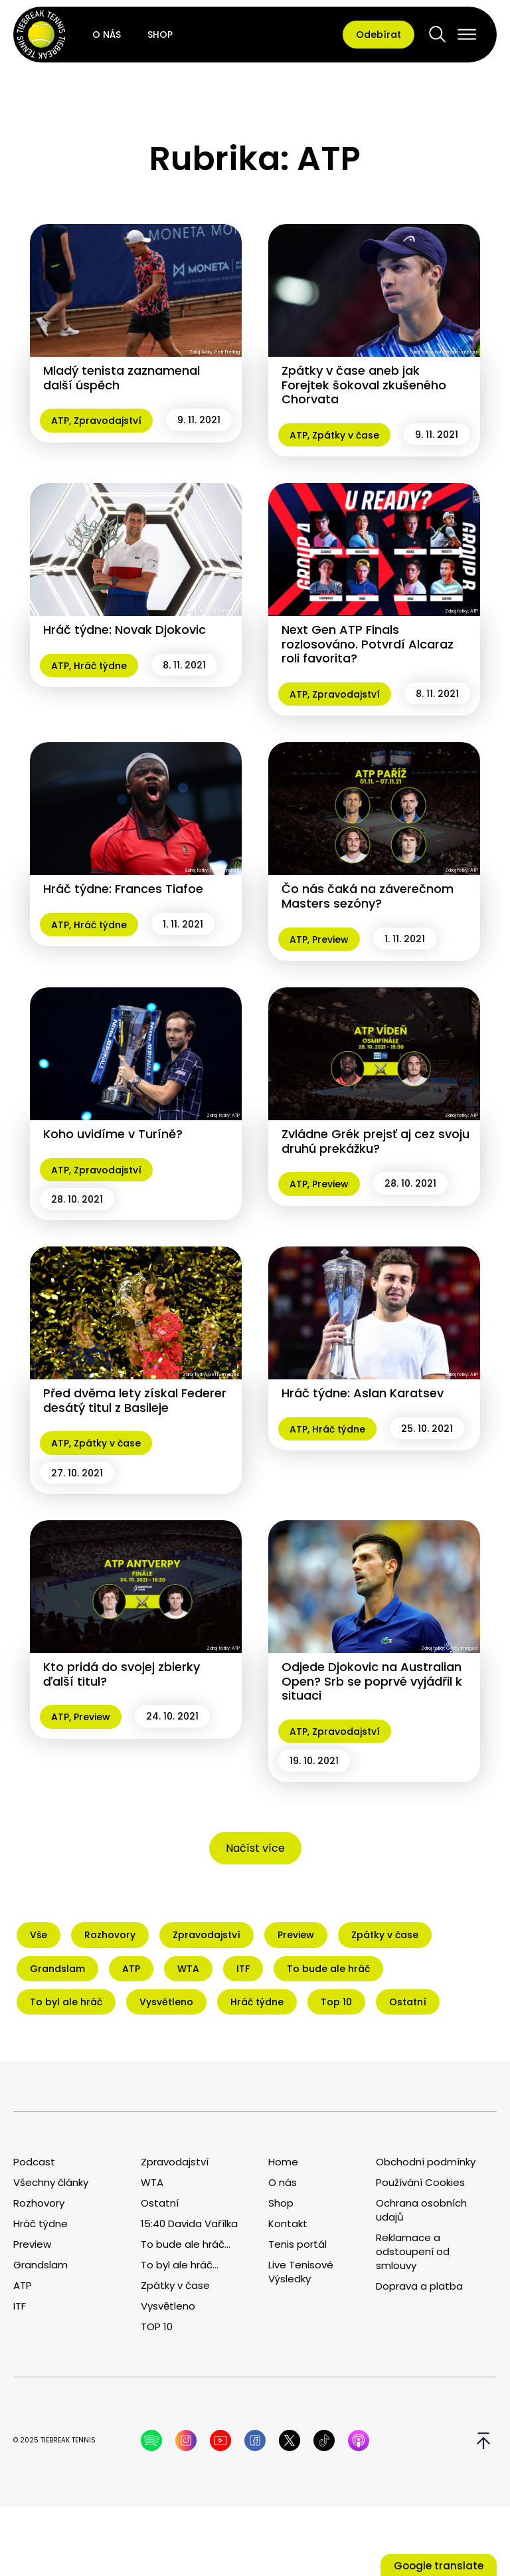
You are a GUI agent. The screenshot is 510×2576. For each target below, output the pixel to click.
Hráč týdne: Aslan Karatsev (363, 1393)
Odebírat (378, 34)
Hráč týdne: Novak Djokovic (124, 629)
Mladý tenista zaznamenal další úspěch (121, 377)
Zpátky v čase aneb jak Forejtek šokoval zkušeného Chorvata (364, 384)
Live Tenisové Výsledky (300, 2272)
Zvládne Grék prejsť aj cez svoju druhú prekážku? (375, 1141)
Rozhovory (38, 2203)
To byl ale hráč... (179, 2265)
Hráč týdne (100, 665)
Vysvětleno (168, 2306)
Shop (160, 34)
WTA (152, 2182)
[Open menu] (467, 35)
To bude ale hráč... (185, 2244)
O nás (106, 34)
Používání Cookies (420, 2182)
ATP (60, 420)
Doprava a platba (419, 2286)
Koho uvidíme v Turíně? (113, 1134)
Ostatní (160, 2203)
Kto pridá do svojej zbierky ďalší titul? (121, 1674)
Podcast (34, 2162)
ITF (19, 2306)
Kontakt (287, 2223)
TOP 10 (157, 2326)
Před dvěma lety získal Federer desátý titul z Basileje (134, 1400)
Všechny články (50, 2182)
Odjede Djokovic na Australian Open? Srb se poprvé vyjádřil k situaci (372, 1681)
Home (283, 2162)
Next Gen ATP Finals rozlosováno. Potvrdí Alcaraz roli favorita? (368, 643)
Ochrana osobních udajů (421, 2210)
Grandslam (40, 2265)
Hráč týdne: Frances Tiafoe (123, 888)
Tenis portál (297, 2244)
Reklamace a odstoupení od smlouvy (413, 2251)
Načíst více (255, 1848)
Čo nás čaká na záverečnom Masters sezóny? (368, 896)
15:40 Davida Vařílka (189, 2223)
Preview (330, 939)
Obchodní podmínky (425, 2162)
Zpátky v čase (345, 435)
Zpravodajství (107, 420)
